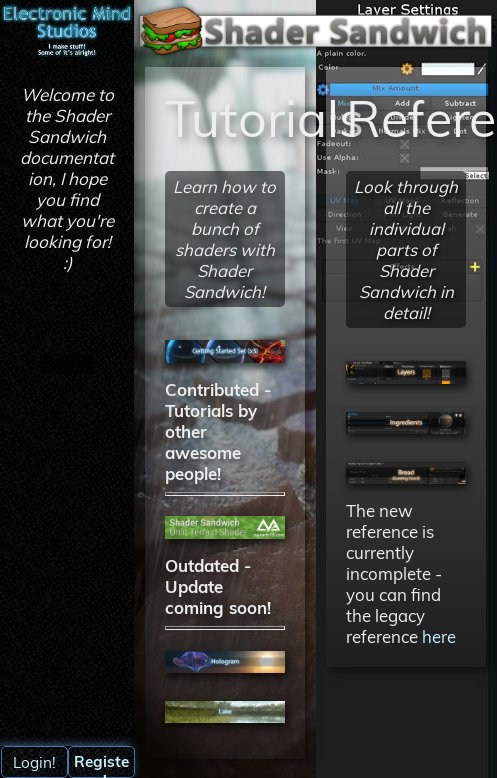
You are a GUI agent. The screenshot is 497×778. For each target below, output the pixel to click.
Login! (34, 762)
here (439, 636)
